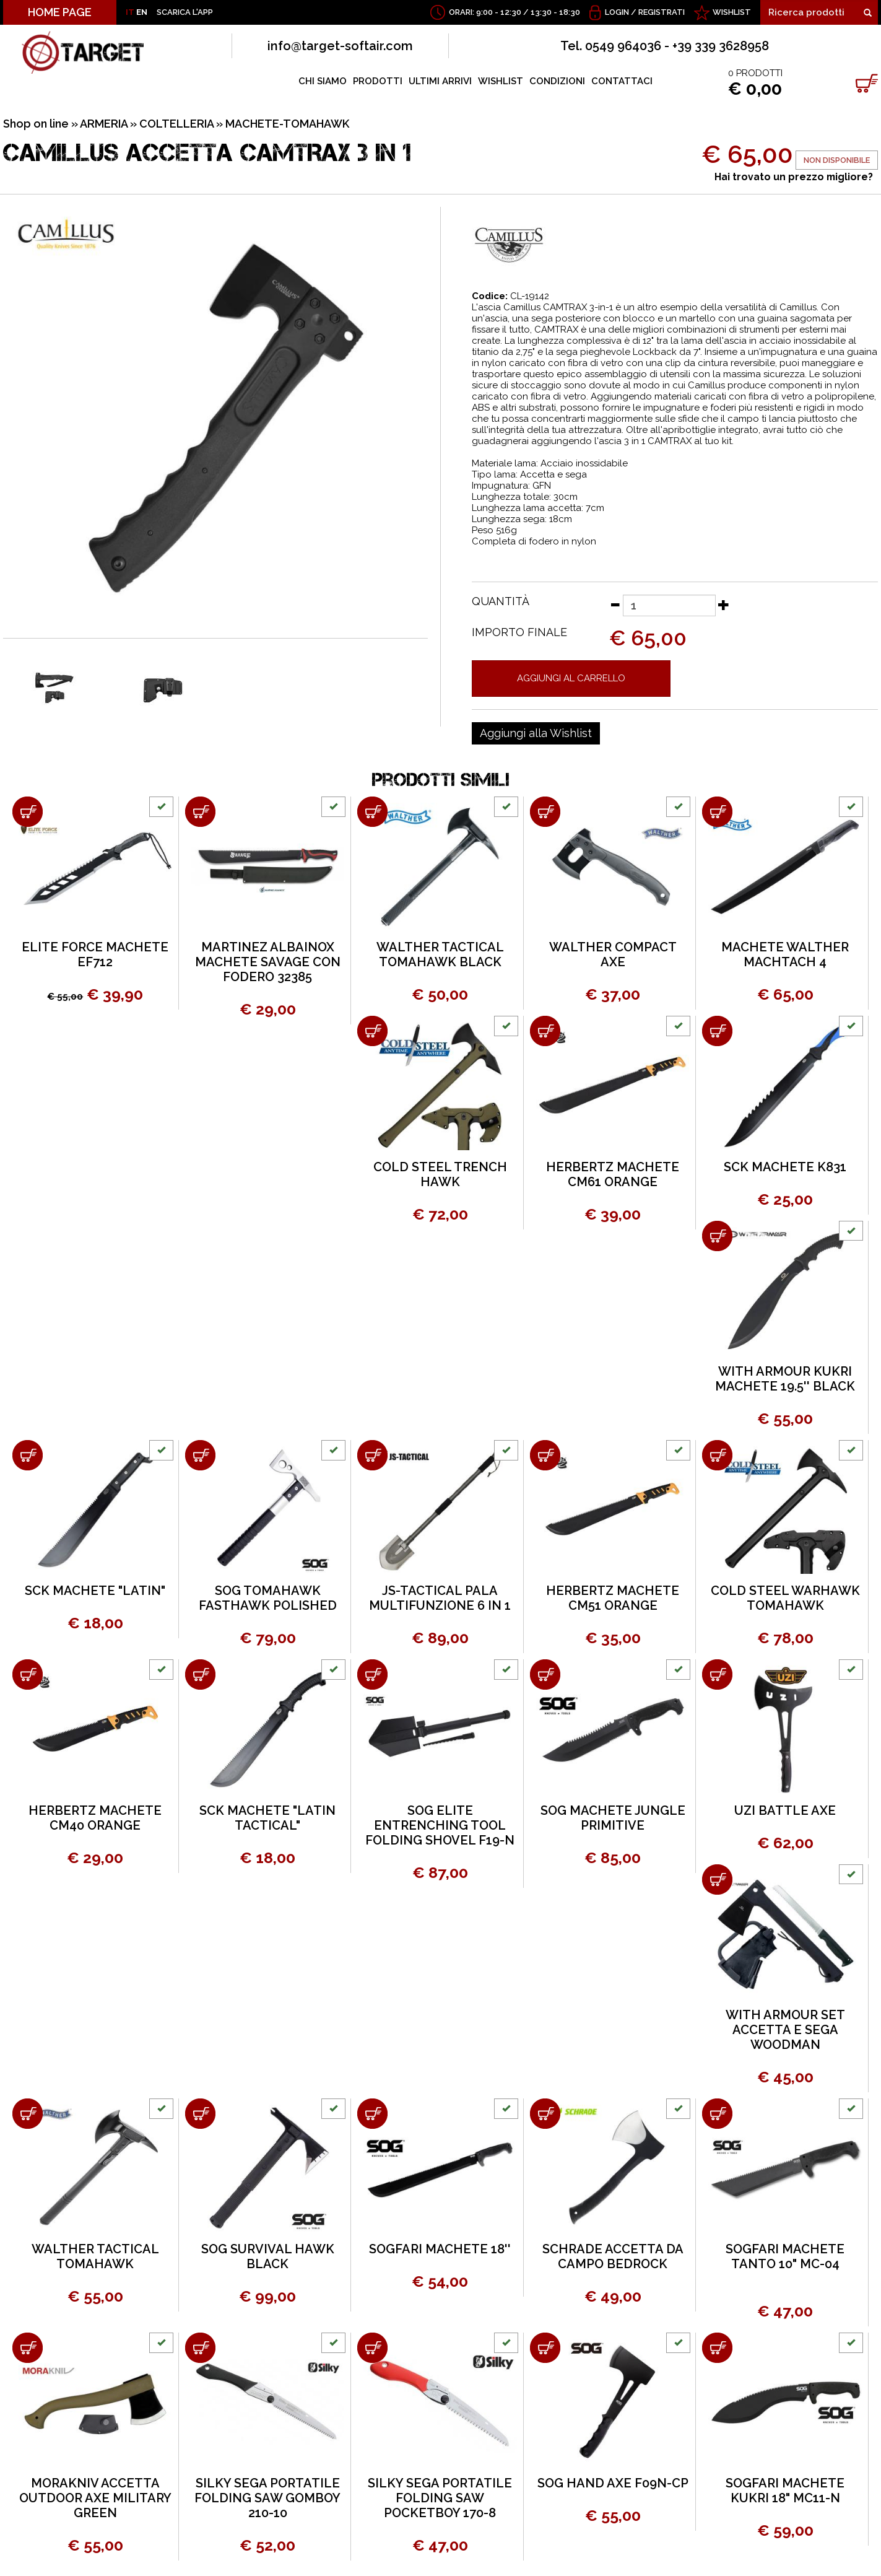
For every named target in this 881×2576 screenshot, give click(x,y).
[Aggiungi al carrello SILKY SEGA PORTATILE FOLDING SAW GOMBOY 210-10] (200, 2348)
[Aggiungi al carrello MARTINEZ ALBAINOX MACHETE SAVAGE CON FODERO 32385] (200, 812)
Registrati (661, 12)
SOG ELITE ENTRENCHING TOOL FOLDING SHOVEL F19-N (439, 1825)
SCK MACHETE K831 (785, 1166)
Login (617, 12)
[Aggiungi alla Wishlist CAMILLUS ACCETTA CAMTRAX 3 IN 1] (536, 733)
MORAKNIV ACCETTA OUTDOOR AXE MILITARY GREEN (95, 2498)
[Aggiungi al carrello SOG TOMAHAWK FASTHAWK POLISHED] (200, 1455)
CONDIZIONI (557, 81)
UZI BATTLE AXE (785, 1810)
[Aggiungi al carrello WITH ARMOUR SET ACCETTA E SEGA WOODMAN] (717, 1879)
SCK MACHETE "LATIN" (95, 1590)
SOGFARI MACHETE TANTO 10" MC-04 (785, 2256)
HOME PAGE (60, 12)
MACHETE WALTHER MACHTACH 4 (785, 954)
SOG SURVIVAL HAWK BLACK (267, 2256)
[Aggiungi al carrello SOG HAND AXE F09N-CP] (545, 2348)
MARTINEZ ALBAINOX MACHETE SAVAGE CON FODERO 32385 (268, 962)
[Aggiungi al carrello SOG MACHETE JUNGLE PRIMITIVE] (545, 1674)
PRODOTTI (377, 81)
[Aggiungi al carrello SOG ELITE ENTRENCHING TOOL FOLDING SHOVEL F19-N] (372, 1674)
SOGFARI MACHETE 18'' (440, 2249)
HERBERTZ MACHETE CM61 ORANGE (612, 1174)
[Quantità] (669, 605)
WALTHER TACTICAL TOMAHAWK (95, 2256)
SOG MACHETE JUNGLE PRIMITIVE (612, 1818)
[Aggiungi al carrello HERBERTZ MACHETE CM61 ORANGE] (545, 1031)
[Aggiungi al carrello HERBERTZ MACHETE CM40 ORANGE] (27, 1674)
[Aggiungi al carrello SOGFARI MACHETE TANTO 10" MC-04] (717, 2113)
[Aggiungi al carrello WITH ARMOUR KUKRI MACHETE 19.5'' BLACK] (717, 1236)
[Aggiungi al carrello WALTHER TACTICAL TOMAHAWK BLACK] (372, 812)
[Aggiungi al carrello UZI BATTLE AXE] (717, 1674)
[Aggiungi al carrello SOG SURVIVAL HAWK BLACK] (200, 2113)
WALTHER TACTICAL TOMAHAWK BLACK (440, 954)
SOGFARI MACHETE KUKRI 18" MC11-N (785, 2490)
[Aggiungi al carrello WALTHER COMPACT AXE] (545, 812)
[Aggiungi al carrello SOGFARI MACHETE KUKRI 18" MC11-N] (717, 2348)
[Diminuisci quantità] (614, 604)
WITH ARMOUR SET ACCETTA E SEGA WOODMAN (785, 2029)
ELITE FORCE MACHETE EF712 (95, 954)
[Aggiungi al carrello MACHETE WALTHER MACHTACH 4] (717, 812)
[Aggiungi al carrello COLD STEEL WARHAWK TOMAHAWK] (717, 1455)
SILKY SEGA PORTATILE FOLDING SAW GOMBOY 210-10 (267, 2498)
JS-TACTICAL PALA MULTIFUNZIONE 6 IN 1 (440, 1598)
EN (141, 12)
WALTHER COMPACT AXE (613, 954)
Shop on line (36, 123)
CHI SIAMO (322, 81)
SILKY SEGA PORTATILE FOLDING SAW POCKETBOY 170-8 (440, 2498)
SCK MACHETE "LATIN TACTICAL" (267, 1818)
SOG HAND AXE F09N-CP (612, 2483)
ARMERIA (104, 123)
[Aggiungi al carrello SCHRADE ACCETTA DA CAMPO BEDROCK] (545, 2113)
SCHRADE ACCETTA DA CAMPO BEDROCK (613, 2256)
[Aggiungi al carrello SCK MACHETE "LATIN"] (27, 1455)
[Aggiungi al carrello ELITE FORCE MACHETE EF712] (27, 812)
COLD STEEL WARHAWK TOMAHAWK (785, 1598)
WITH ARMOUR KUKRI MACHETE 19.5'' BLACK (785, 1379)
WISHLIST (732, 12)
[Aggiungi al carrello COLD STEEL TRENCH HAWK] (372, 1031)
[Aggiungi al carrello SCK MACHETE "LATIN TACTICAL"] (200, 1674)
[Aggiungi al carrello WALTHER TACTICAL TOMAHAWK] (27, 2113)
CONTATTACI (622, 81)
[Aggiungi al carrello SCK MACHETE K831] (717, 1031)
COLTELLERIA (176, 123)
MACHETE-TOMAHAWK (287, 123)
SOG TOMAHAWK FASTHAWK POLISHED (268, 1598)
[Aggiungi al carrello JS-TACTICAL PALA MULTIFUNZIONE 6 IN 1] (372, 1455)
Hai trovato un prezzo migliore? (793, 177)
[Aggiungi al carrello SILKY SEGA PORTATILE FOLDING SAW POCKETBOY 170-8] (372, 2348)
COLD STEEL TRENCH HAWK (440, 1174)
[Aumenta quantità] (723, 604)
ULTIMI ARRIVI (440, 81)
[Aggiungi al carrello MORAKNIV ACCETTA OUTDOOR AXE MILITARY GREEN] (27, 2348)
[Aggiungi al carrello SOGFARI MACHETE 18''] (372, 2113)
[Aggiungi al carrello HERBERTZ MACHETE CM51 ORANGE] (545, 1455)
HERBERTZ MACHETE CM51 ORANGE (612, 1598)
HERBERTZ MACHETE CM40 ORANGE (95, 1818)
